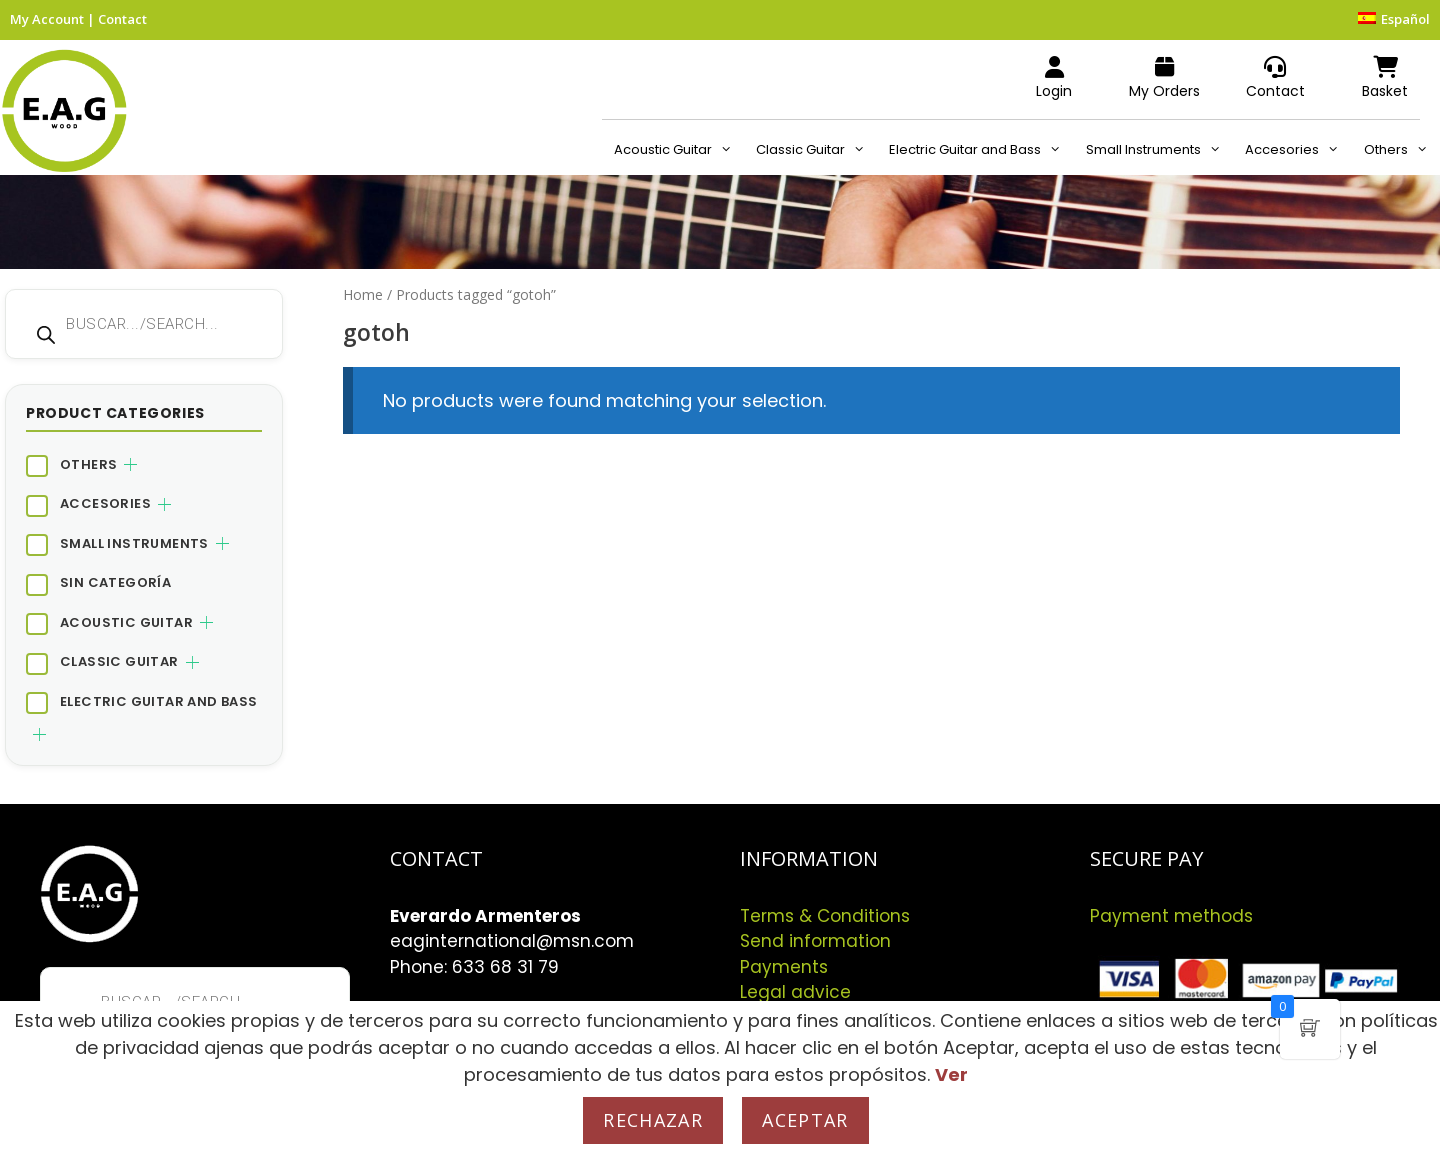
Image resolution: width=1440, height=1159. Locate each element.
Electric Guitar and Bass (981, 150)
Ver (951, 1074)
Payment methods (1171, 916)
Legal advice (795, 992)
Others (1402, 150)
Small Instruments (1159, 150)
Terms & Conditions (825, 916)
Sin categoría (115, 582)
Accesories (1298, 150)
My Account (47, 19)
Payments (784, 967)
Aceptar (805, 1120)
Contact (122, 19)
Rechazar (653, 1120)
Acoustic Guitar (679, 150)
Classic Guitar (816, 150)
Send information (815, 941)
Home (363, 294)
